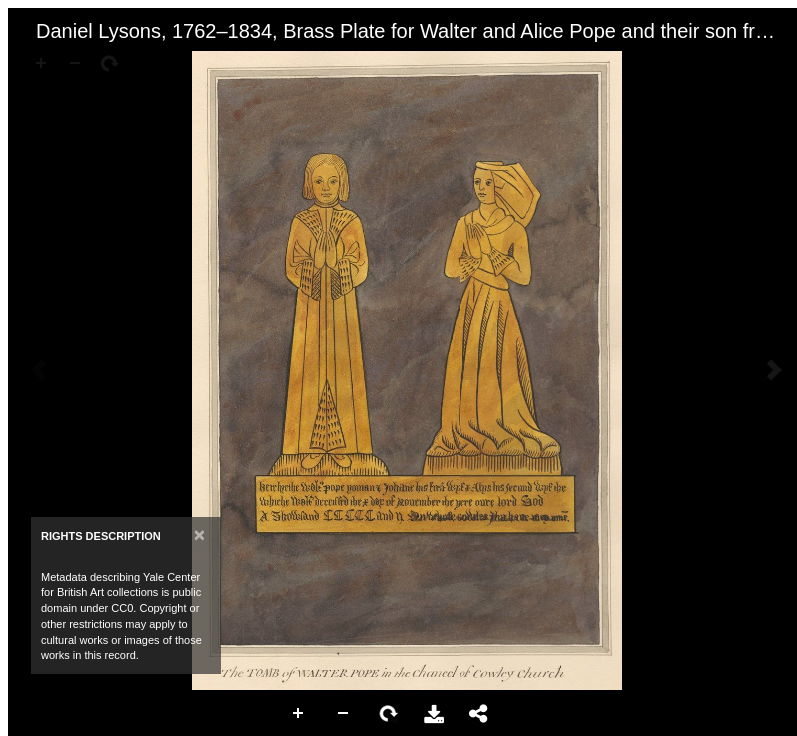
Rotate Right (389, 714)
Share (479, 714)
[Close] (199, 534)
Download (434, 714)
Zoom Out (344, 714)
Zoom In (299, 714)
